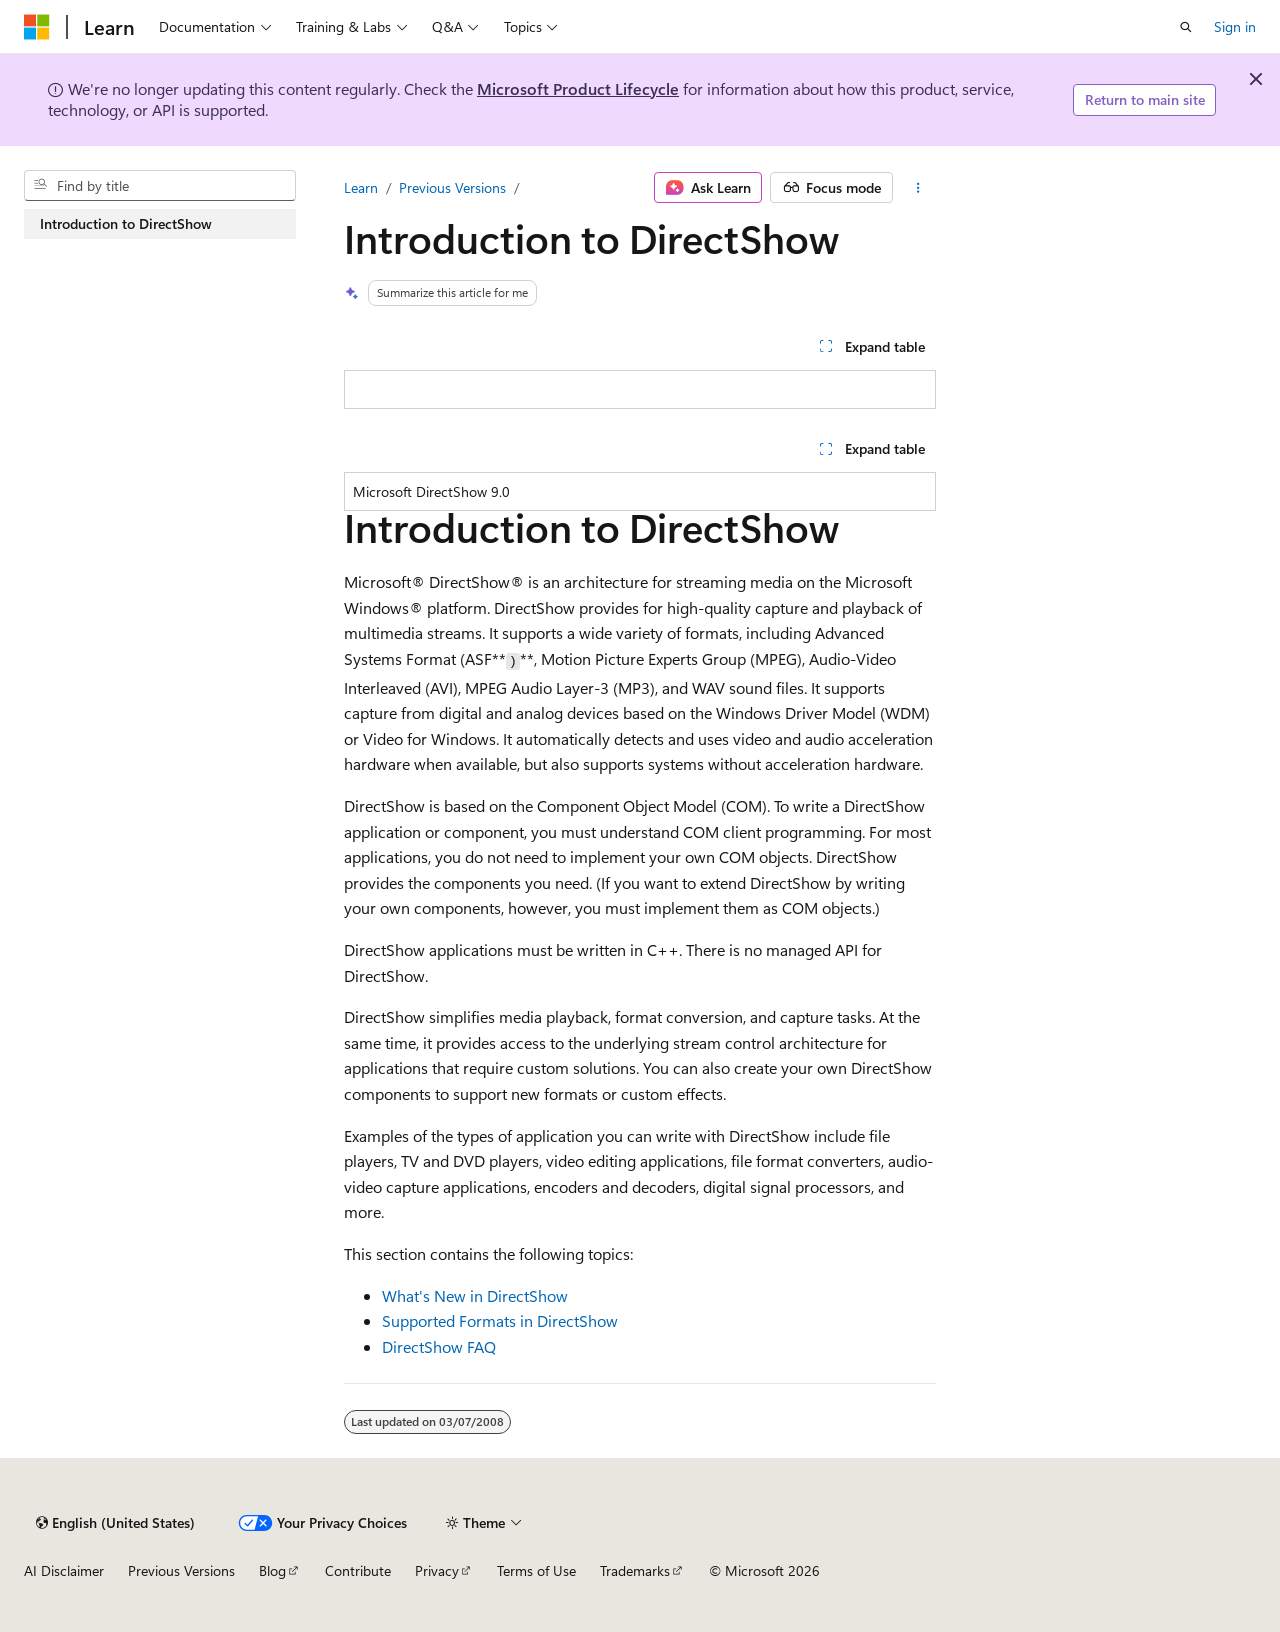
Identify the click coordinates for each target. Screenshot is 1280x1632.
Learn (361, 187)
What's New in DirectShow (475, 1295)
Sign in (1235, 26)
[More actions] (918, 188)
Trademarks (635, 1570)
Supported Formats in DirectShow (500, 1320)
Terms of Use (536, 1570)
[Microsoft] (37, 27)
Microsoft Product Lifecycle (578, 88)
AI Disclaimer (64, 1570)
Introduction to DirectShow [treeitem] (126, 223)
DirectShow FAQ (439, 1346)
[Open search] (1186, 27)
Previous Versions (452, 187)
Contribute (358, 1570)
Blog (272, 1570)
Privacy (437, 1570)
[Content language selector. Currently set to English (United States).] (115, 1523)
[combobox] (160, 186)
